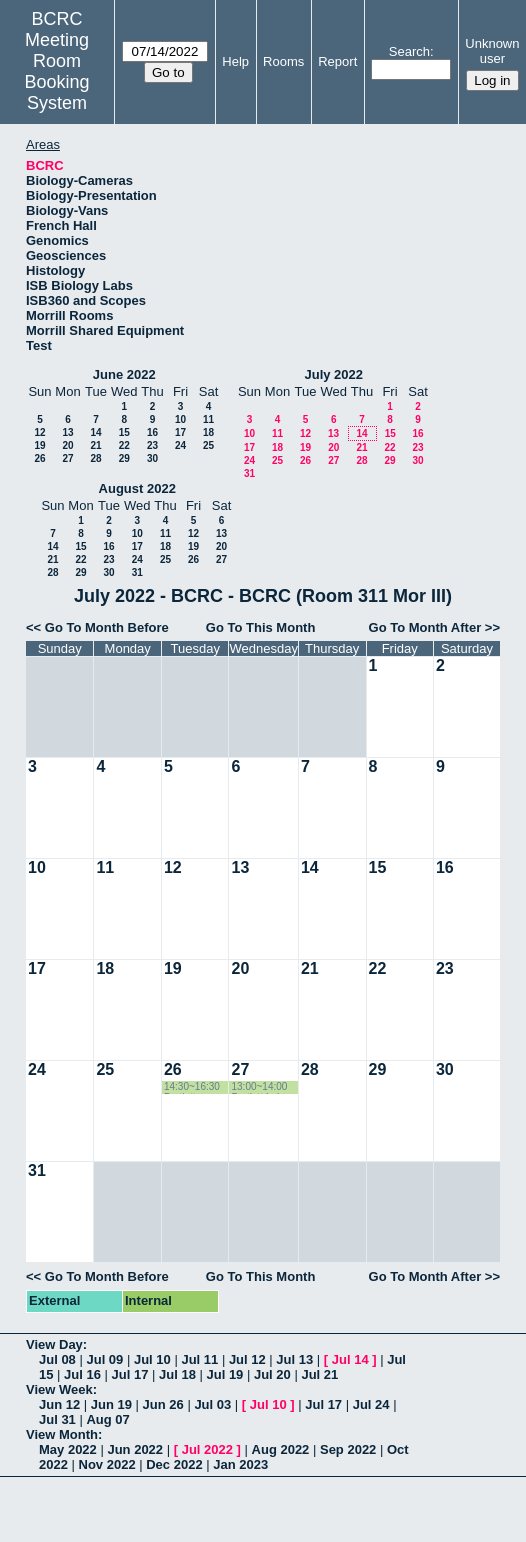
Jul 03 (212, 1404)
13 (67, 432)
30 (152, 458)
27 (67, 458)
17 (180, 432)
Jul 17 (130, 1374)
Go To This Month (261, 627)
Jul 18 (177, 1374)
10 (180, 419)
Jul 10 (152, 1359)
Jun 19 (111, 1404)
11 (208, 419)
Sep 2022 (348, 1449)
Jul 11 (199, 1359)
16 (152, 432)
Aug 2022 (281, 1449)
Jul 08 (57, 1359)
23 (152, 445)
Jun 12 (59, 1404)
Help (235, 61)
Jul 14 (350, 1359)
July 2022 (333, 374)
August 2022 (137, 488)
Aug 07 (107, 1419)
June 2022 (124, 374)
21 (95, 445)
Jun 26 (163, 1404)
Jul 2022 (207, 1449)
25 (208, 445)
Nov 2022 (107, 1464)
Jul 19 (224, 1374)
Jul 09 (104, 1359)
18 (208, 432)
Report (337, 61)
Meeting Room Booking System (57, 71)
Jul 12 (247, 1359)
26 (39, 458)
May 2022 (68, 1449)
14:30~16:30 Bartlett (192, 1087)
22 (124, 445)
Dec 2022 (174, 1464)
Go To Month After (425, 627)
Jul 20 (272, 1374)
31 (249, 473)
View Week (59, 1389)
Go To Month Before (107, 627)
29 (124, 458)
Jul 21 (319, 1374)
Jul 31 (57, 1419)
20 (67, 445)
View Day (54, 1344)
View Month (62, 1434)
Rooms (283, 61)
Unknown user (492, 51)
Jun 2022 (135, 1449)
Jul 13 (294, 1359)
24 (180, 445)
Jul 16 (82, 1374)
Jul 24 (371, 1404)
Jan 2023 (240, 1464)
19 (39, 445)
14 (95, 432)
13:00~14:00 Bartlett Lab (259, 1087)
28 (95, 458)
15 (124, 432)
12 (39, 432)
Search (409, 51)
